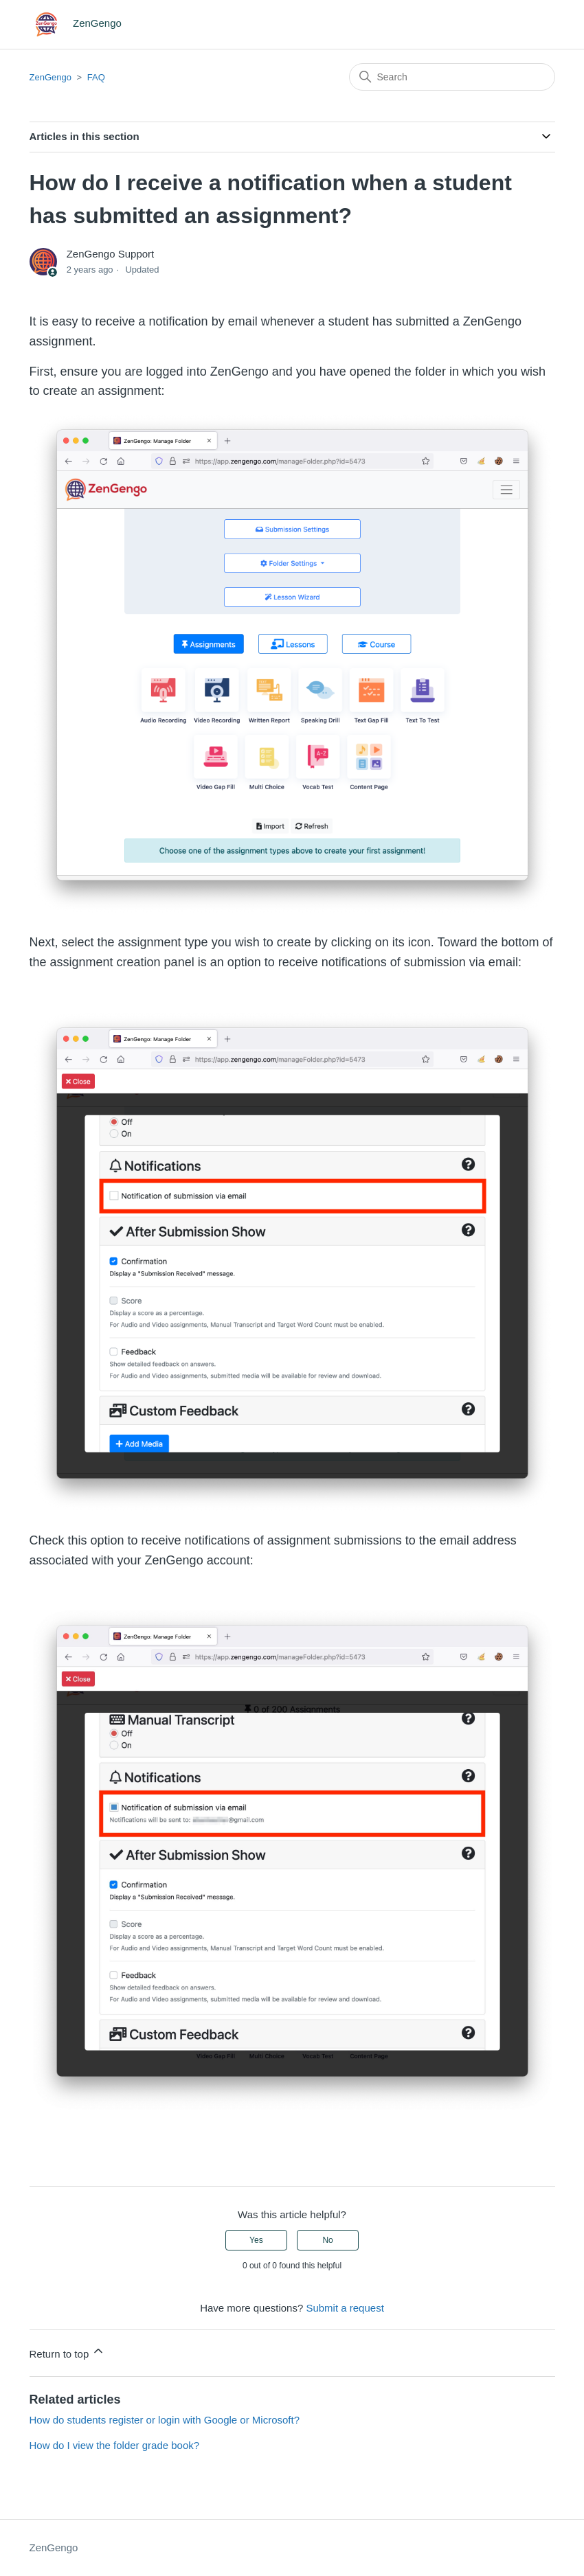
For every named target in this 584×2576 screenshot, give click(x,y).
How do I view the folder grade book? (115, 2445)
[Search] (452, 77)
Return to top (68, 2352)
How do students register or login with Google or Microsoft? (165, 2420)
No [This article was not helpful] (327, 2240)
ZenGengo (50, 77)
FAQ (96, 77)
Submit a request (344, 2308)
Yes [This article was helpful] (256, 2240)
